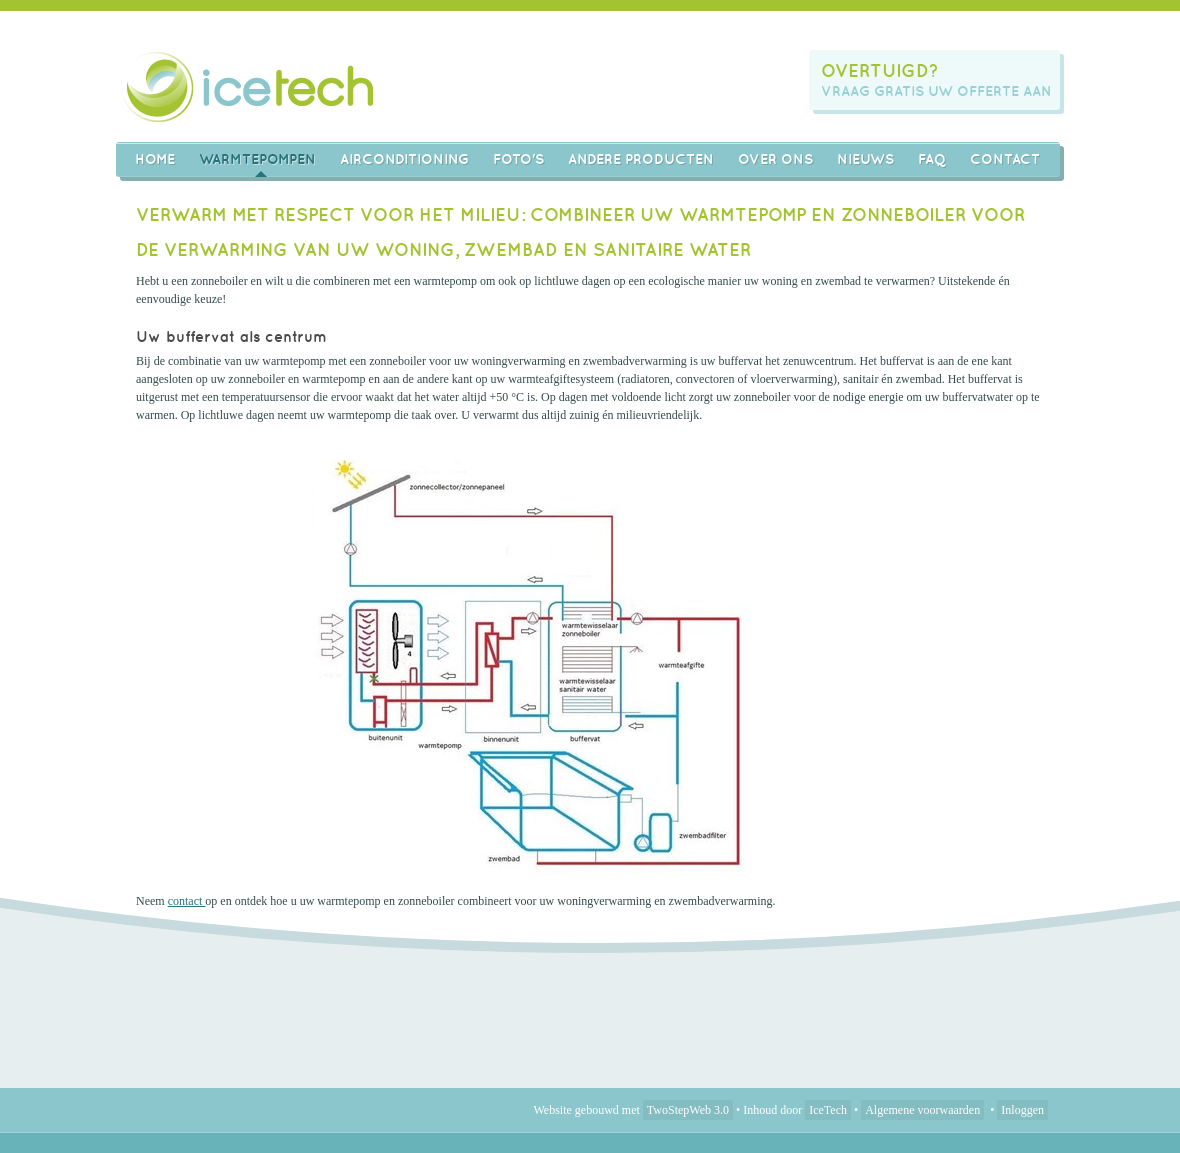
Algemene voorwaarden (922, 1110)
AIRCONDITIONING (404, 159)
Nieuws (865, 159)
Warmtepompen (257, 159)
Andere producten (641, 159)
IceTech (828, 1110)
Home (155, 159)
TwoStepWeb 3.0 (688, 1110)
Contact (1005, 159)
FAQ (932, 159)
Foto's (518, 159)
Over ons (775, 159)
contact (187, 901)
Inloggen (1022, 1110)
